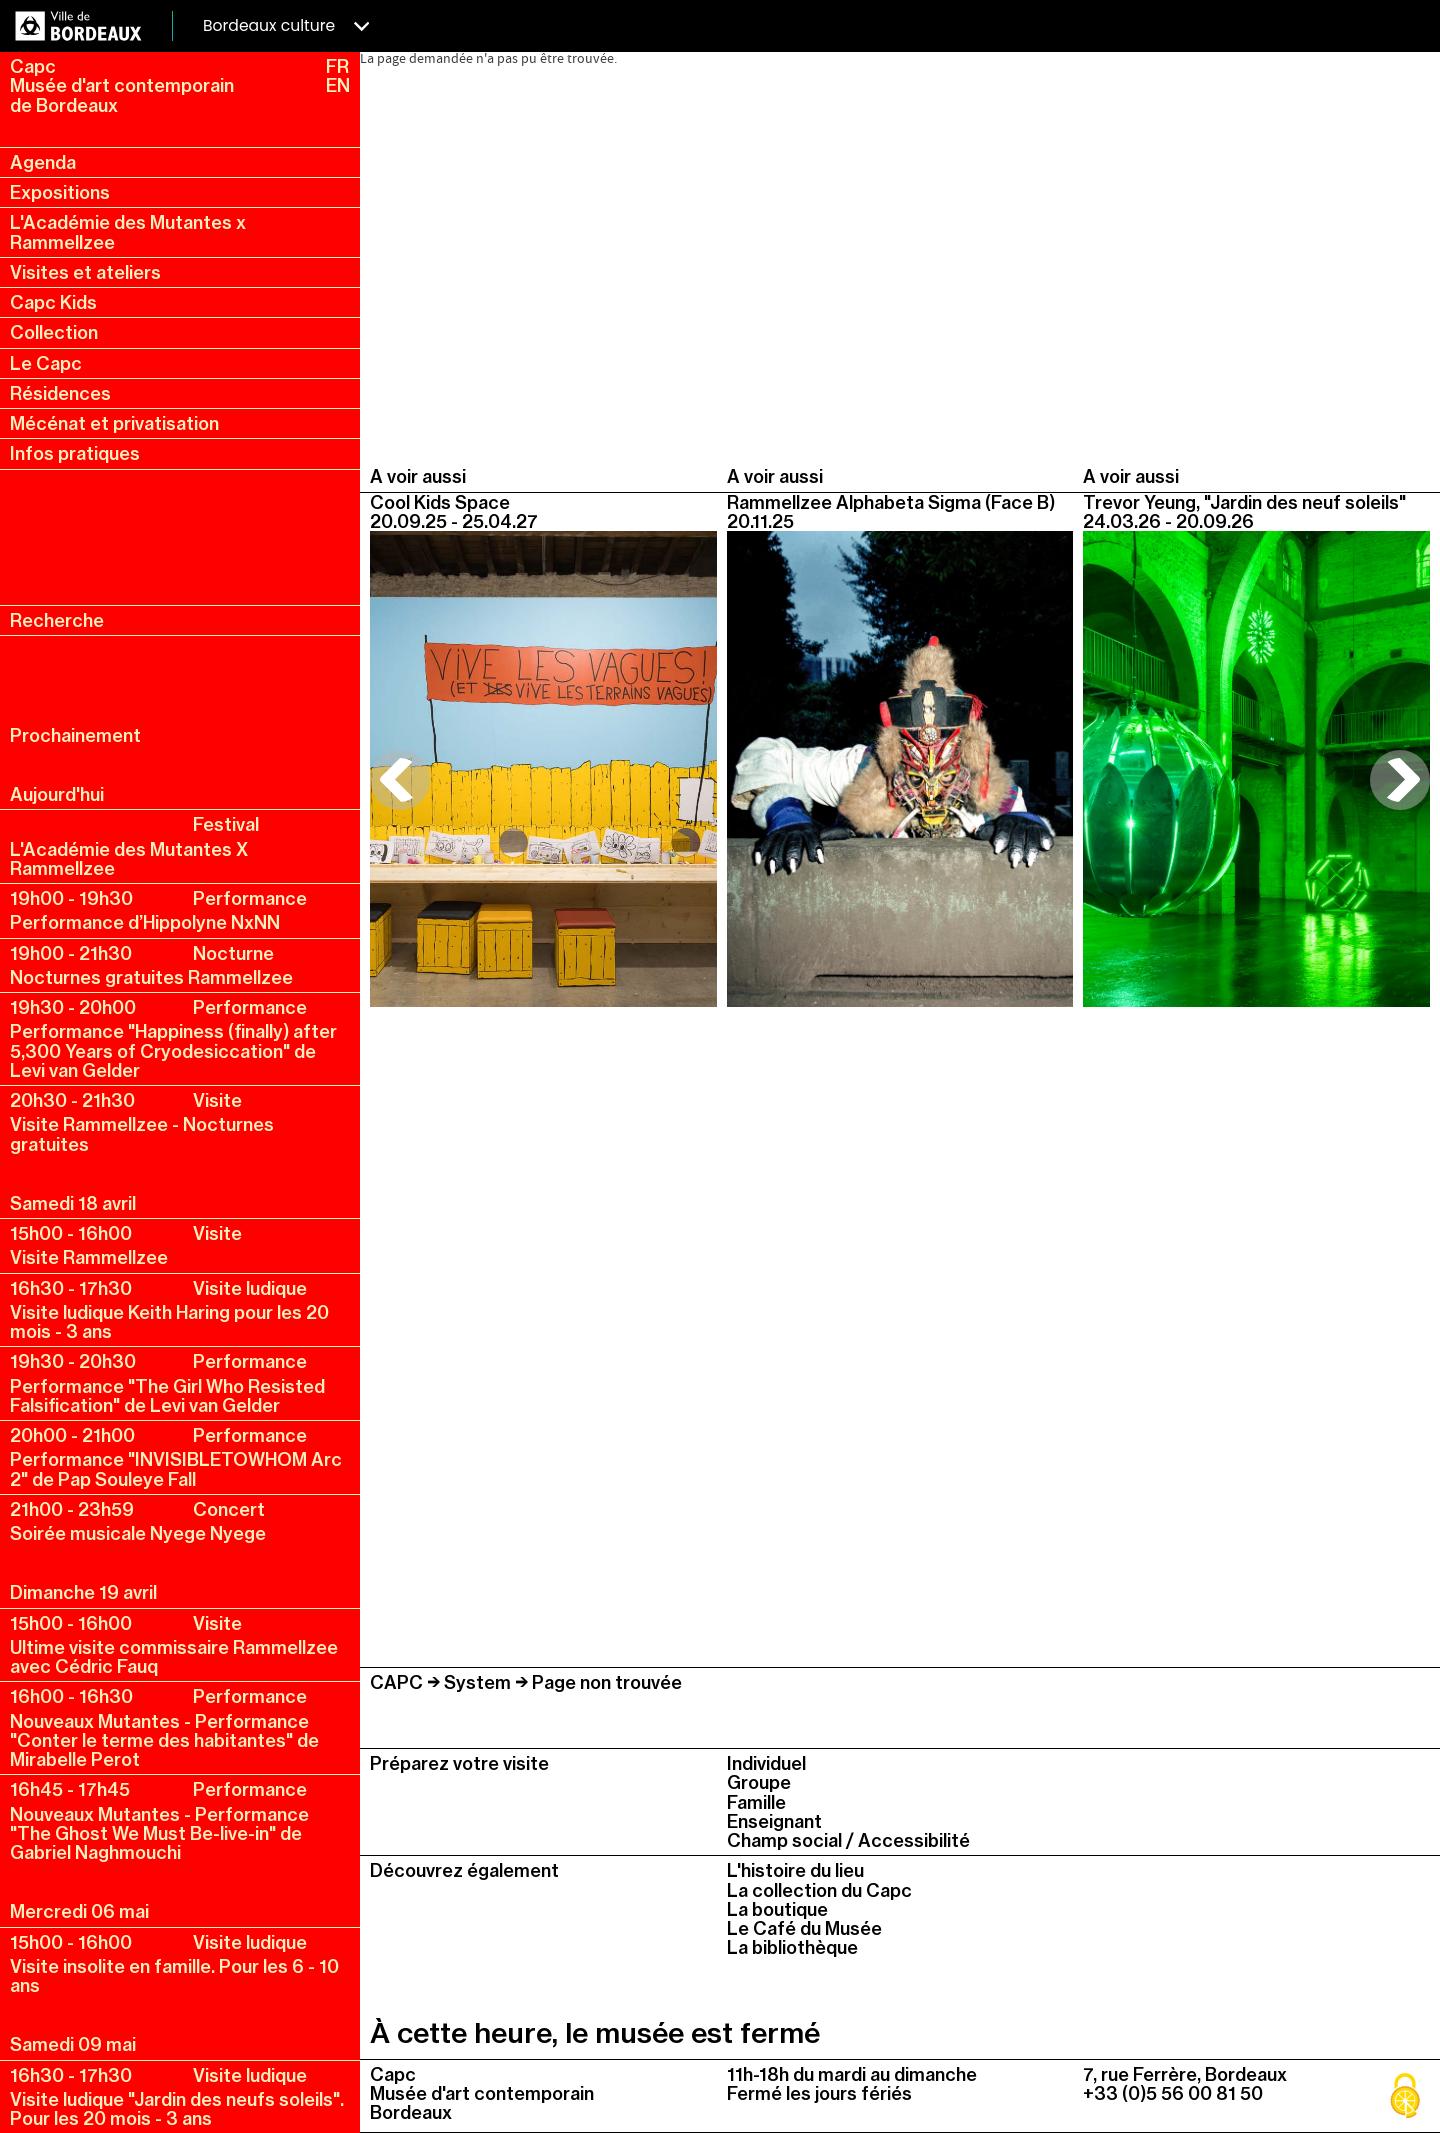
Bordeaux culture (286, 25)
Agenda (43, 162)
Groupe (759, 1782)
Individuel (766, 1763)
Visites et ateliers (85, 272)
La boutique (777, 1909)
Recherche (57, 620)
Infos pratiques (75, 453)
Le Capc (46, 363)
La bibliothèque (792, 1947)
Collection (54, 332)
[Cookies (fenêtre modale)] (1405, 2098)
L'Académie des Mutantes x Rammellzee (128, 232)
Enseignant (774, 1821)
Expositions (60, 192)
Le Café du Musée (804, 1928)
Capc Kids (53, 302)
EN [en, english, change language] (338, 85)
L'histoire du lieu (795, 1870)
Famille (756, 1802)
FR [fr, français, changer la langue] (337, 66)
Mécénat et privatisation (114, 423)
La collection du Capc (819, 1890)
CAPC (396, 1682)
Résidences (60, 393)
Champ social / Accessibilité (848, 1840)
